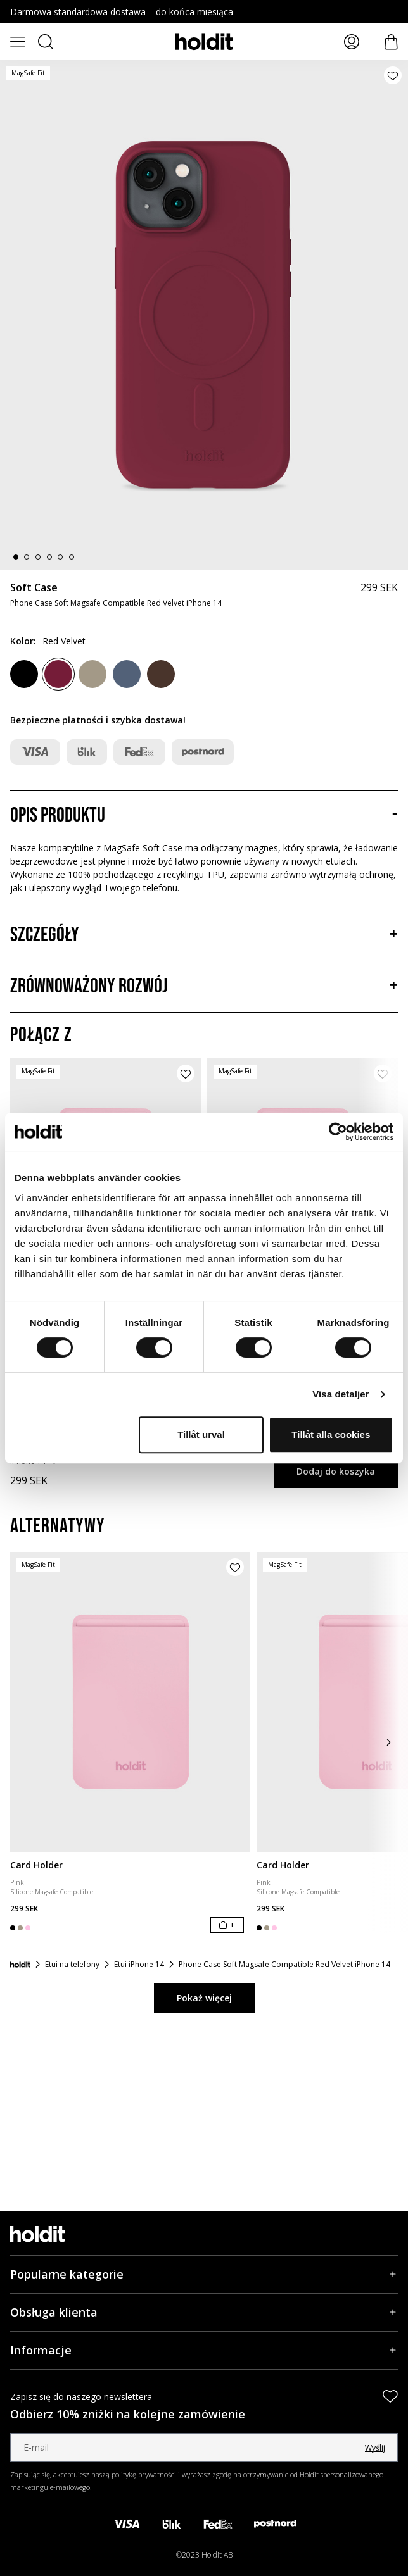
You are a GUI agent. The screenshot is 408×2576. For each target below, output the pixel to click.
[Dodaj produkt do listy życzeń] (393, 75)
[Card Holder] (130, 1701)
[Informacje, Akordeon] (204, 2350)
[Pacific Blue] (127, 674)
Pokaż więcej (204, 1998)
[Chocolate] (161, 674)
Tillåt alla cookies (330, 1434)
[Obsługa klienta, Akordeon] (204, 2312)
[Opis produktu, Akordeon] (204, 816)
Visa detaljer (340, 1394)
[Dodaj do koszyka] (227, 1925)
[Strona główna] (20, 1964)
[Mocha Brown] (92, 674)
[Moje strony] (351, 41)
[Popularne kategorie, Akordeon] (204, 2274)
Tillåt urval (201, 1434)
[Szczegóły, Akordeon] (204, 935)
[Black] (24, 674)
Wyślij (375, 2447)
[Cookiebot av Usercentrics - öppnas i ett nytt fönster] (338, 1131)
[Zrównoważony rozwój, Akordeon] (204, 986)
